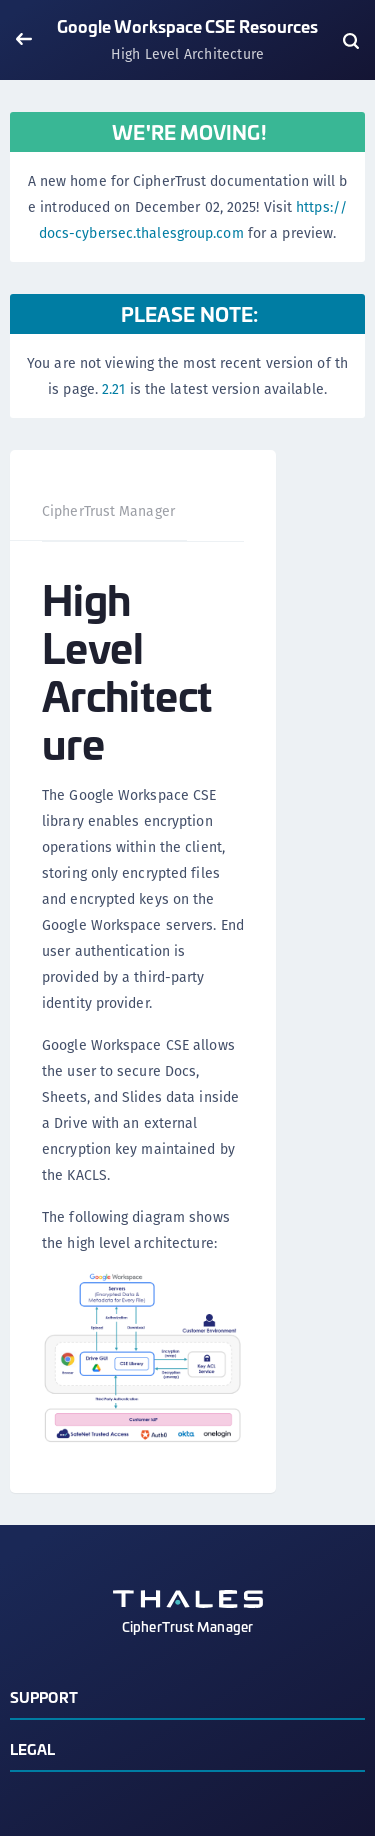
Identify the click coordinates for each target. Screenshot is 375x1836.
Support (44, 1696)
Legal (33, 1748)
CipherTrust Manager (108, 511)
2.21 (113, 389)
